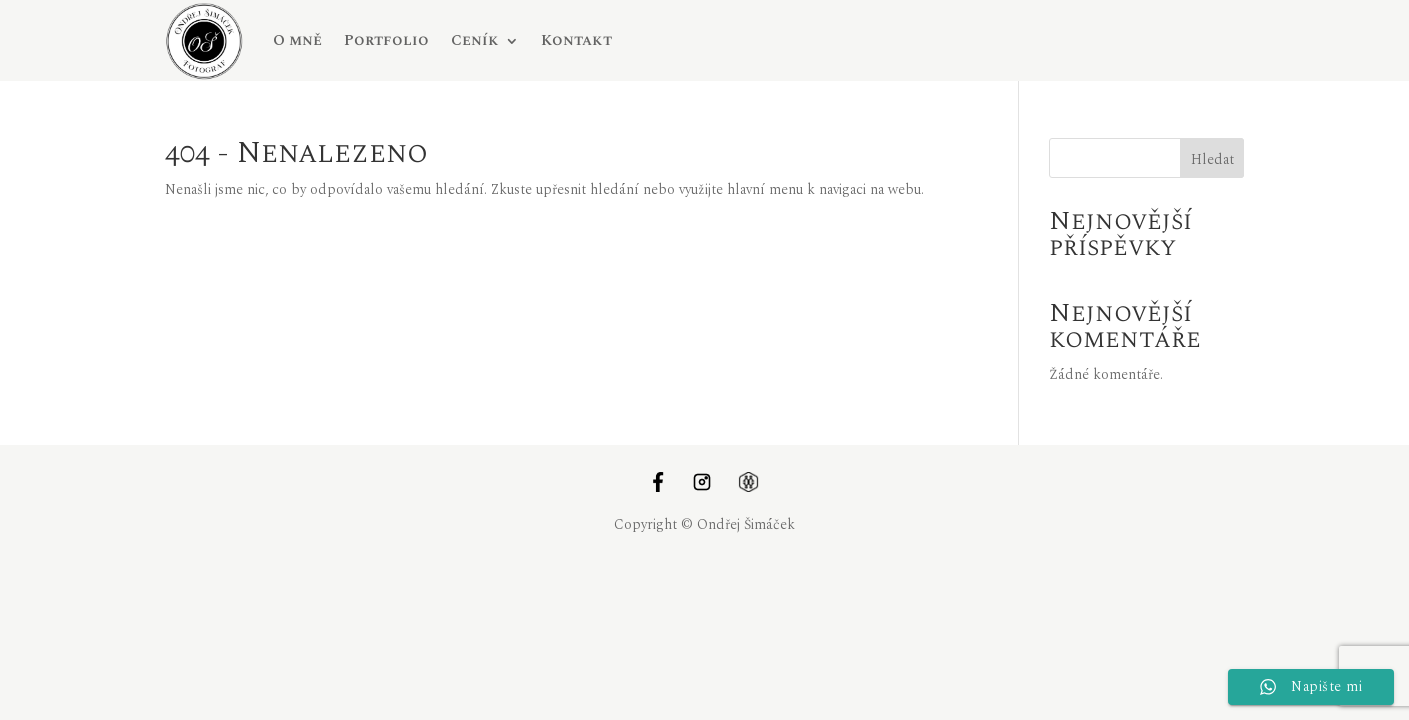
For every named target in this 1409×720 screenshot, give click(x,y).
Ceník (475, 40)
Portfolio (386, 40)
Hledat (1212, 159)
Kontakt (576, 40)
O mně (297, 40)
